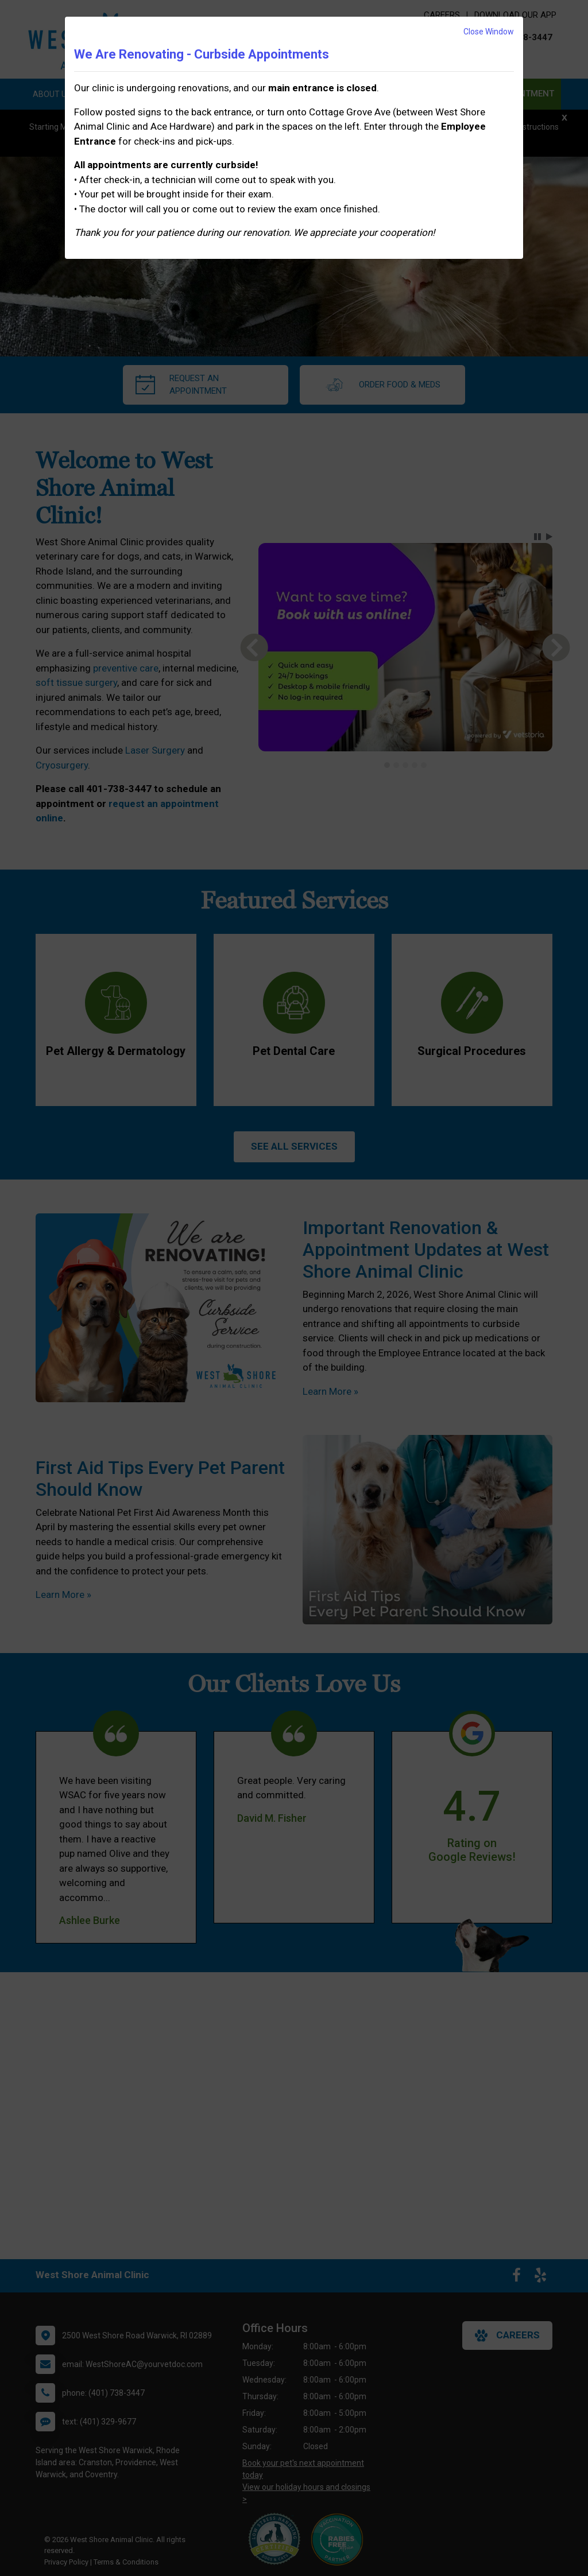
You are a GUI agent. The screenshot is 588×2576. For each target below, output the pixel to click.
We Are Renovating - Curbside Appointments (201, 54)
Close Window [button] (488, 31)
